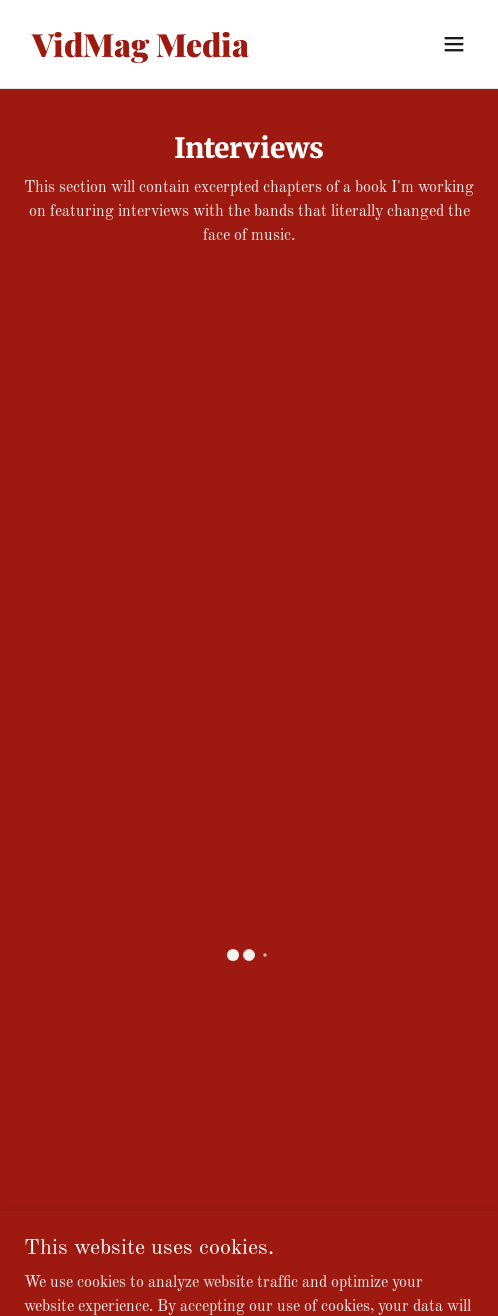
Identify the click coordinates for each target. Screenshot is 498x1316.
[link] (181, 53)
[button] (454, 44)
